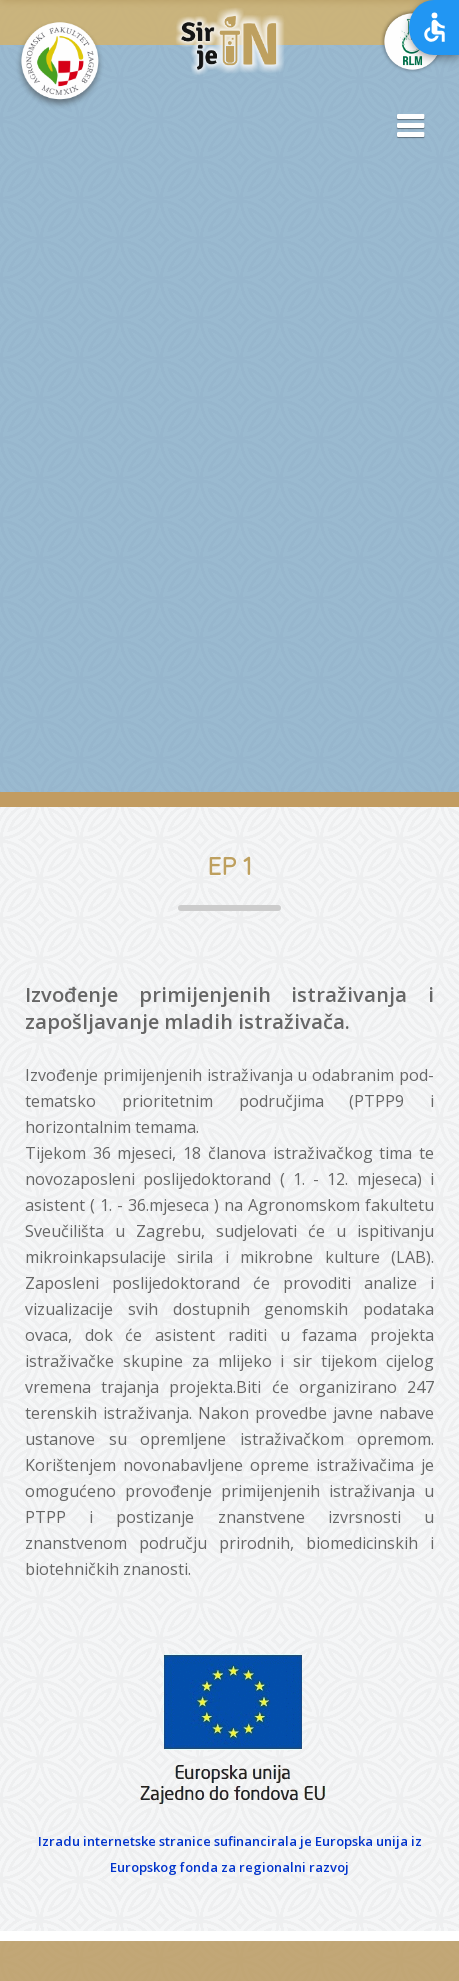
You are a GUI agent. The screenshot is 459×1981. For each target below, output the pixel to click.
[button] (404, 127)
